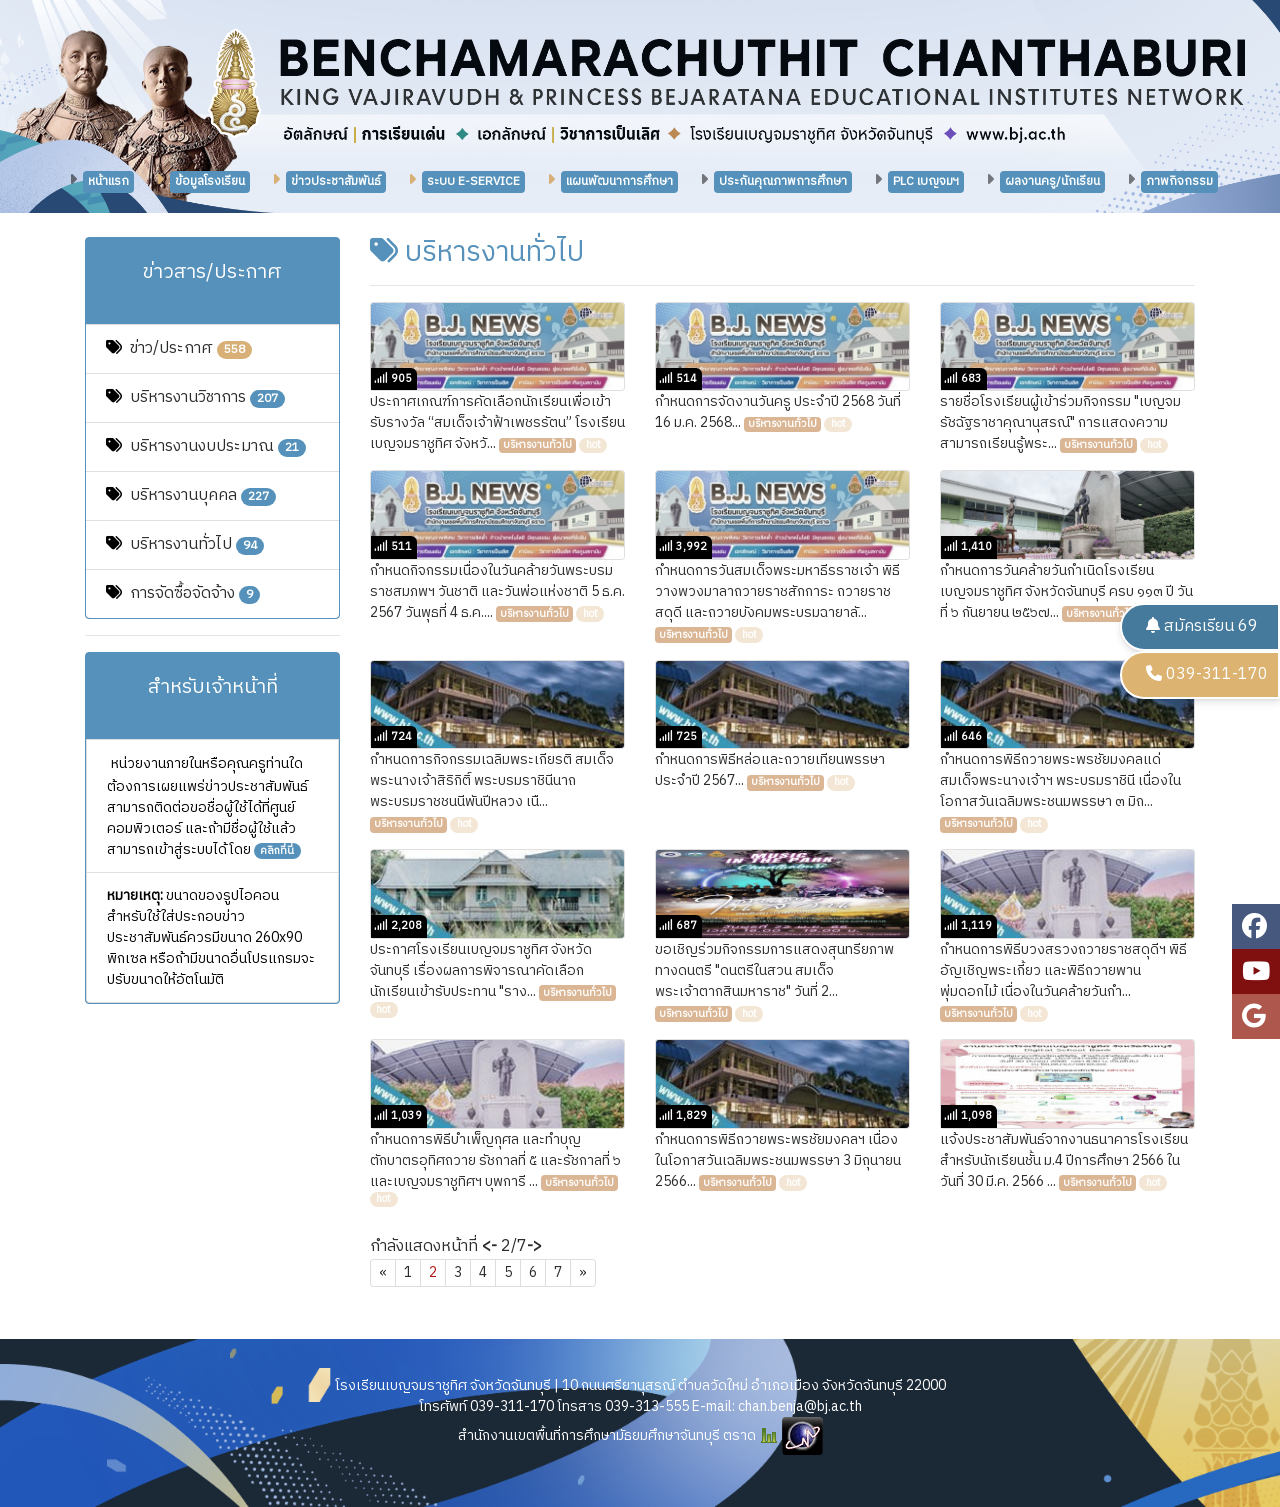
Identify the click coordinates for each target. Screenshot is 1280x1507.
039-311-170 (1207, 674)
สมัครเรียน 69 (1202, 626)
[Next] (583, 1273)
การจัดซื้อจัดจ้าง (195, 593)
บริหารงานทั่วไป (197, 544)
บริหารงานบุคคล (203, 495)
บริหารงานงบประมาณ (218, 446)
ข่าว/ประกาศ (191, 348)
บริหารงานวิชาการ (207, 397)
